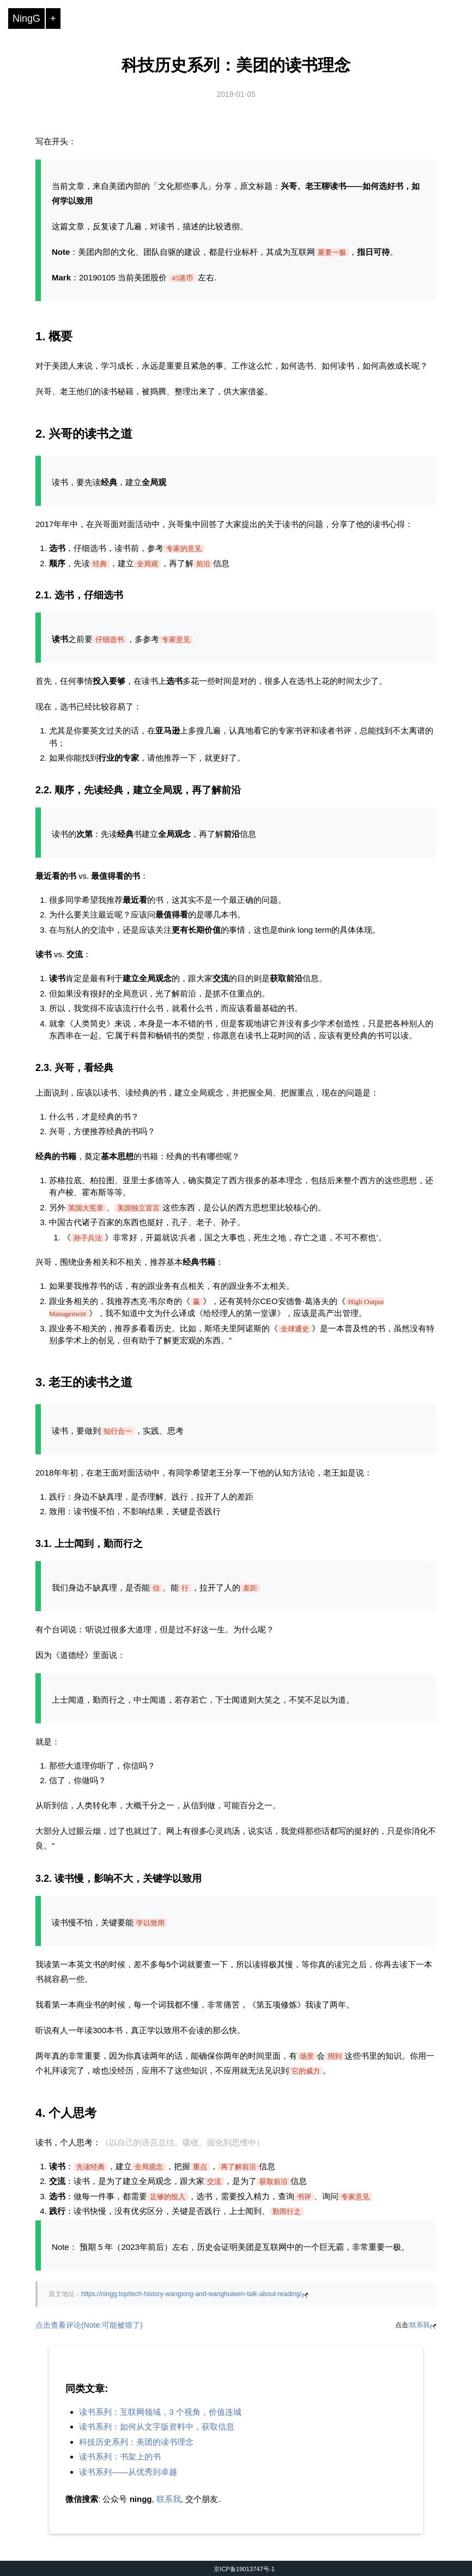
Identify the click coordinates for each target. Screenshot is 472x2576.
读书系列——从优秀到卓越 (128, 2471)
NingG (26, 18)
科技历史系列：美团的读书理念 (236, 65)
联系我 (419, 2325)
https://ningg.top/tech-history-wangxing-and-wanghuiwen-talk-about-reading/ (191, 2294)
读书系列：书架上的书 (120, 2456)
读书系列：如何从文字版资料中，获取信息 (156, 2426)
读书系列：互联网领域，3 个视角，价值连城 (160, 2411)
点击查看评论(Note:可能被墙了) (89, 2325)
